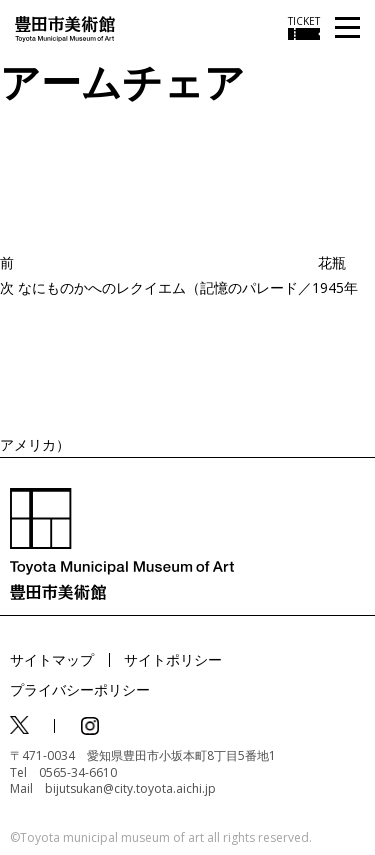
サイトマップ (52, 659)
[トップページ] (65, 27)
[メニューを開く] (347, 28)
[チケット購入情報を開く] (304, 28)
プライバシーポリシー (80, 689)
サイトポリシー (173, 659)
